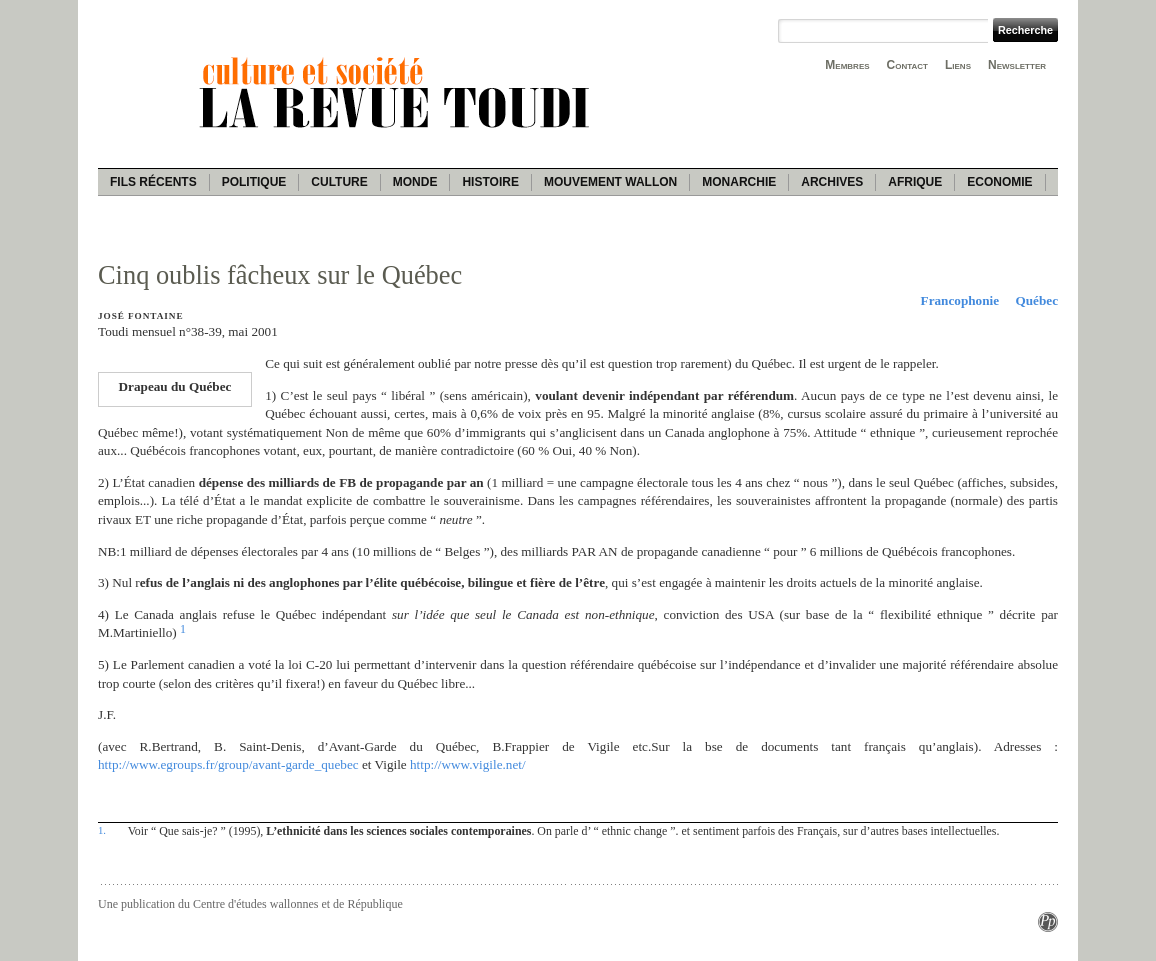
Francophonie (960, 300)
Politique (254, 182)
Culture (339, 182)
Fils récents (153, 182)
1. (102, 830)
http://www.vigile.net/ (468, 764)
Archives (832, 182)
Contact (907, 65)
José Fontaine (140, 316)
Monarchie (739, 182)
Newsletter (1017, 65)
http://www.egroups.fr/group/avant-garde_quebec (228, 764)
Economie (999, 182)
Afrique (915, 182)
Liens (958, 65)
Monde (415, 182)
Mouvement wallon (610, 182)
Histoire (490, 182)
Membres (847, 65)
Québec (1037, 300)
